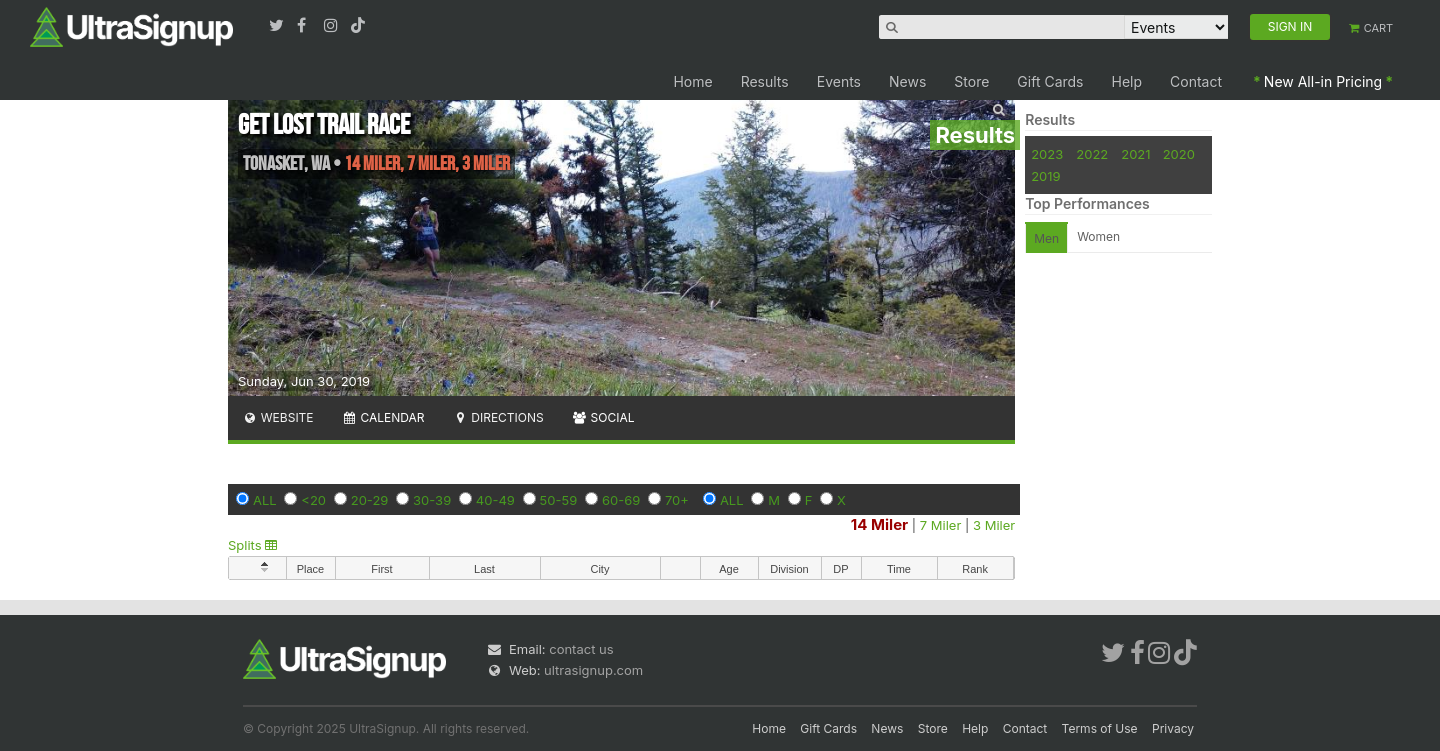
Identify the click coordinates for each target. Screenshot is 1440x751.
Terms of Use (1100, 728)
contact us (581, 649)
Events (839, 81)
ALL (265, 500)
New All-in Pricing (1323, 81)
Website (278, 417)
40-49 (495, 500)
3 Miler (994, 525)
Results (765, 81)
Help (1127, 81)
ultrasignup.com (593, 670)
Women (1098, 236)
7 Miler (941, 525)
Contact (1196, 81)
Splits (252, 545)
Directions (497, 417)
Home (692, 81)
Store (971, 81)
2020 (1179, 154)
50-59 (559, 500)
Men (1046, 238)
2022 (1092, 154)
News (907, 81)
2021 (1135, 154)
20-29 (370, 500)
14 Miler (879, 524)
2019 (1045, 176)
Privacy (1173, 728)
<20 (313, 500)
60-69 (621, 500)
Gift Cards (1050, 81)
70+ (677, 500)
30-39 (432, 500)
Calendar (383, 417)
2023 (1047, 154)
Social (603, 417)
